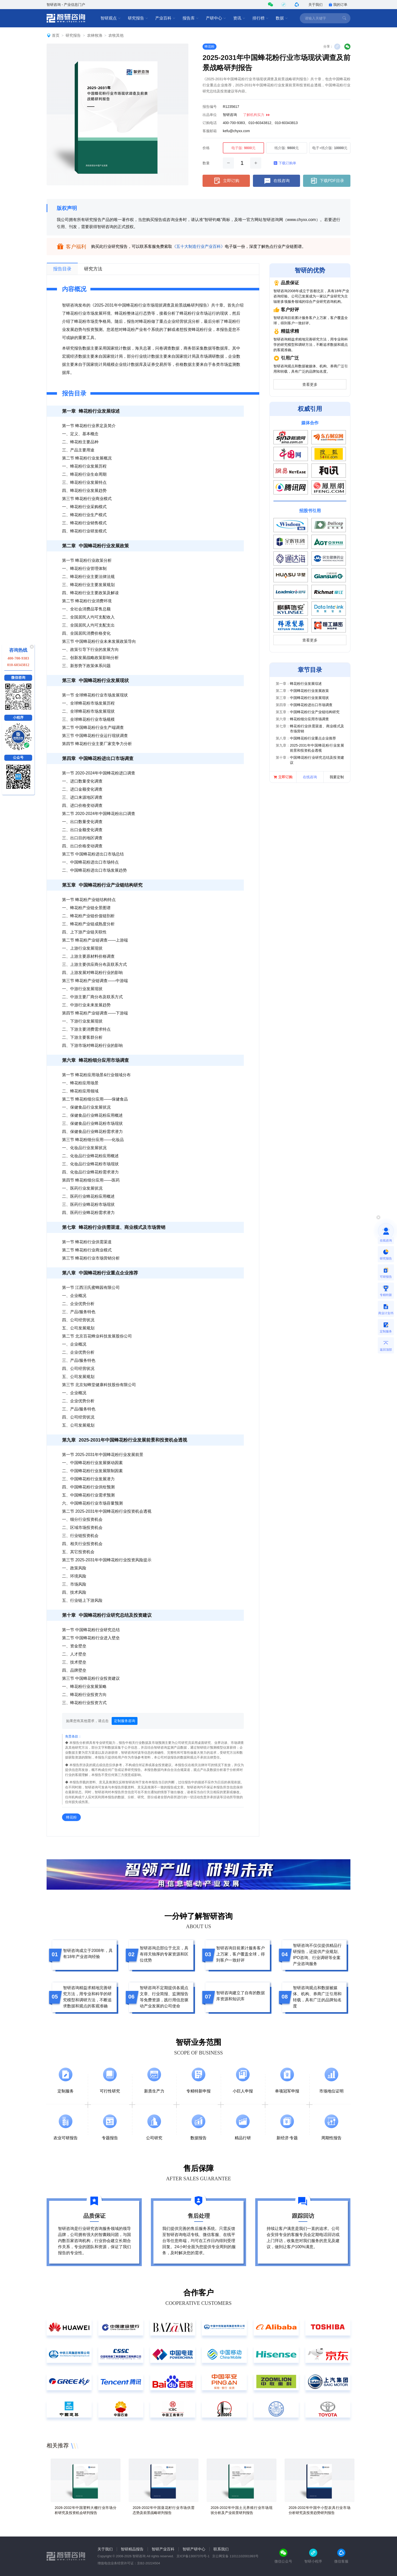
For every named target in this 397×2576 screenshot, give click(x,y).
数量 (206, 163)
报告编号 (210, 107)
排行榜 (260, 18)
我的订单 (338, 4)
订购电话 (210, 123)
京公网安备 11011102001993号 (235, 2556)
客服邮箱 (210, 131)
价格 (206, 148)
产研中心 (216, 18)
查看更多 (309, 385)
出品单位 (210, 115)
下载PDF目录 (327, 181)
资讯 (239, 18)
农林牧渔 (94, 35)
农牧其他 (116, 35)
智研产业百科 (163, 2549)
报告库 (191, 18)
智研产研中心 (194, 2549)
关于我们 (315, 5)
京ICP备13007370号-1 (192, 2556)
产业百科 (165, 18)
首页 (55, 35)
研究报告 (138, 18)
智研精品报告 (132, 2549)
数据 (282, 18)
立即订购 (226, 181)
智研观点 (111, 18)
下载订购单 (284, 163)
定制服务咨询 (124, 1721)
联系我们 (221, 2549)
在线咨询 (276, 181)
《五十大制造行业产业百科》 (198, 246)
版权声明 (67, 208)
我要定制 (337, 777)
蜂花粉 (209, 46)
